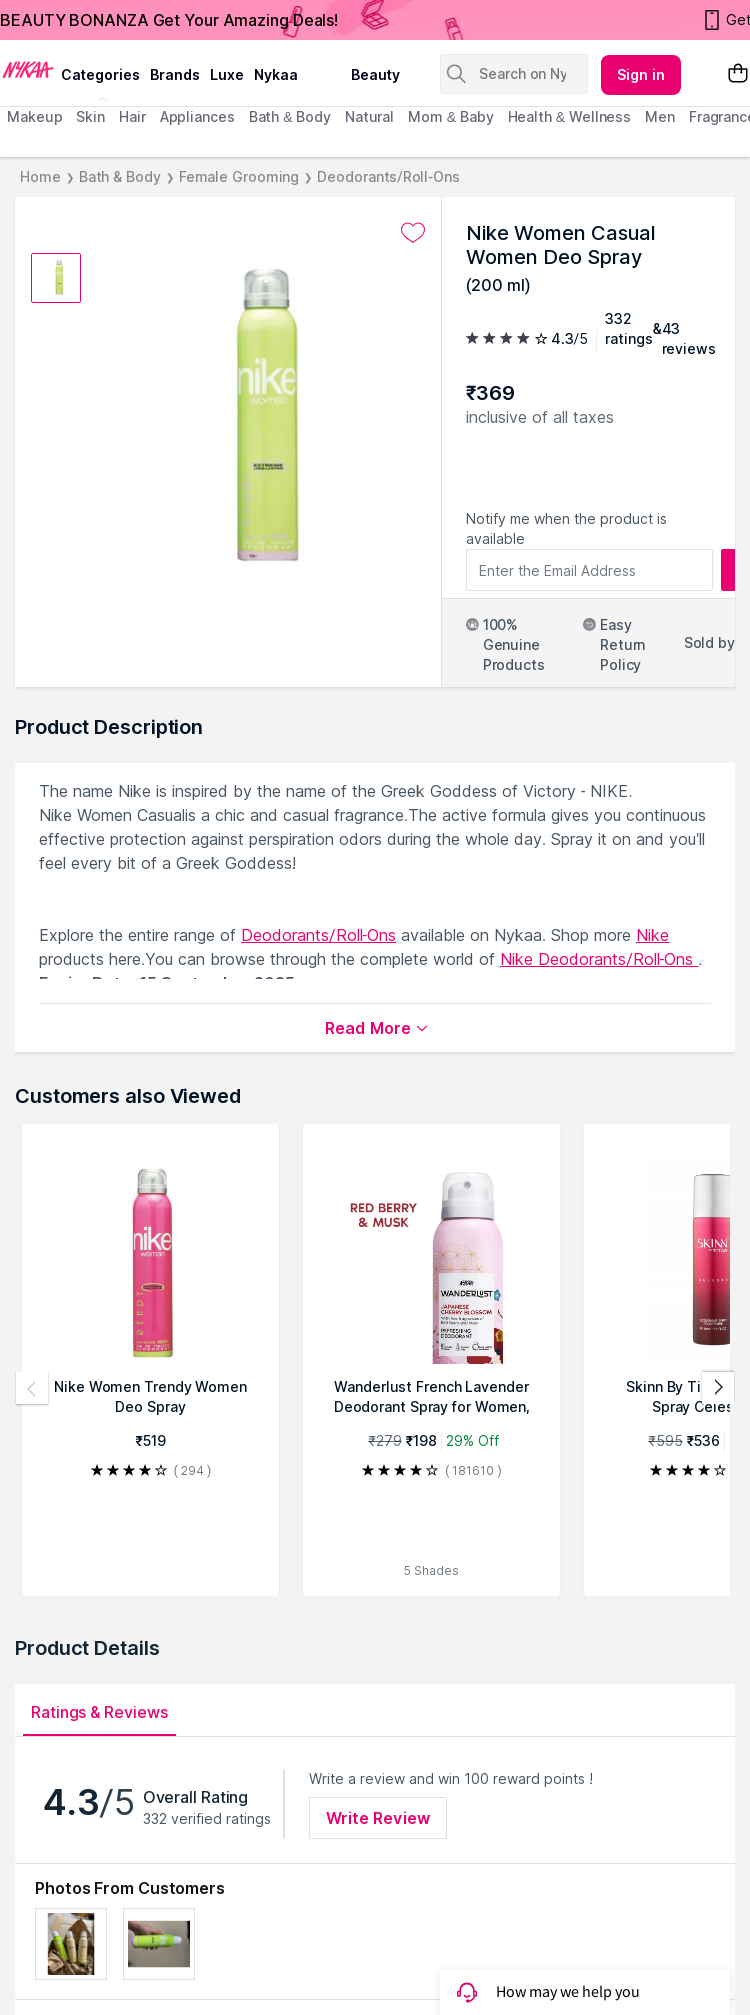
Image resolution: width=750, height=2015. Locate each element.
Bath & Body (120, 176)
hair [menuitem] (132, 116)
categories (100, 74)
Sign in (641, 74)
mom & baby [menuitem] (450, 116)
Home (40, 176)
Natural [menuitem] (369, 116)
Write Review (378, 1818)
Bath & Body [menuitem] (290, 116)
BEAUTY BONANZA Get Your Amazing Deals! (169, 20)
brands (175, 74)
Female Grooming (239, 176)
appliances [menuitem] (197, 116)
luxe (227, 74)
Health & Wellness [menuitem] (570, 116)
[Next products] (718, 1388)
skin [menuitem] (90, 116)
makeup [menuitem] (34, 116)
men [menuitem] (660, 116)
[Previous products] (32, 1388)
